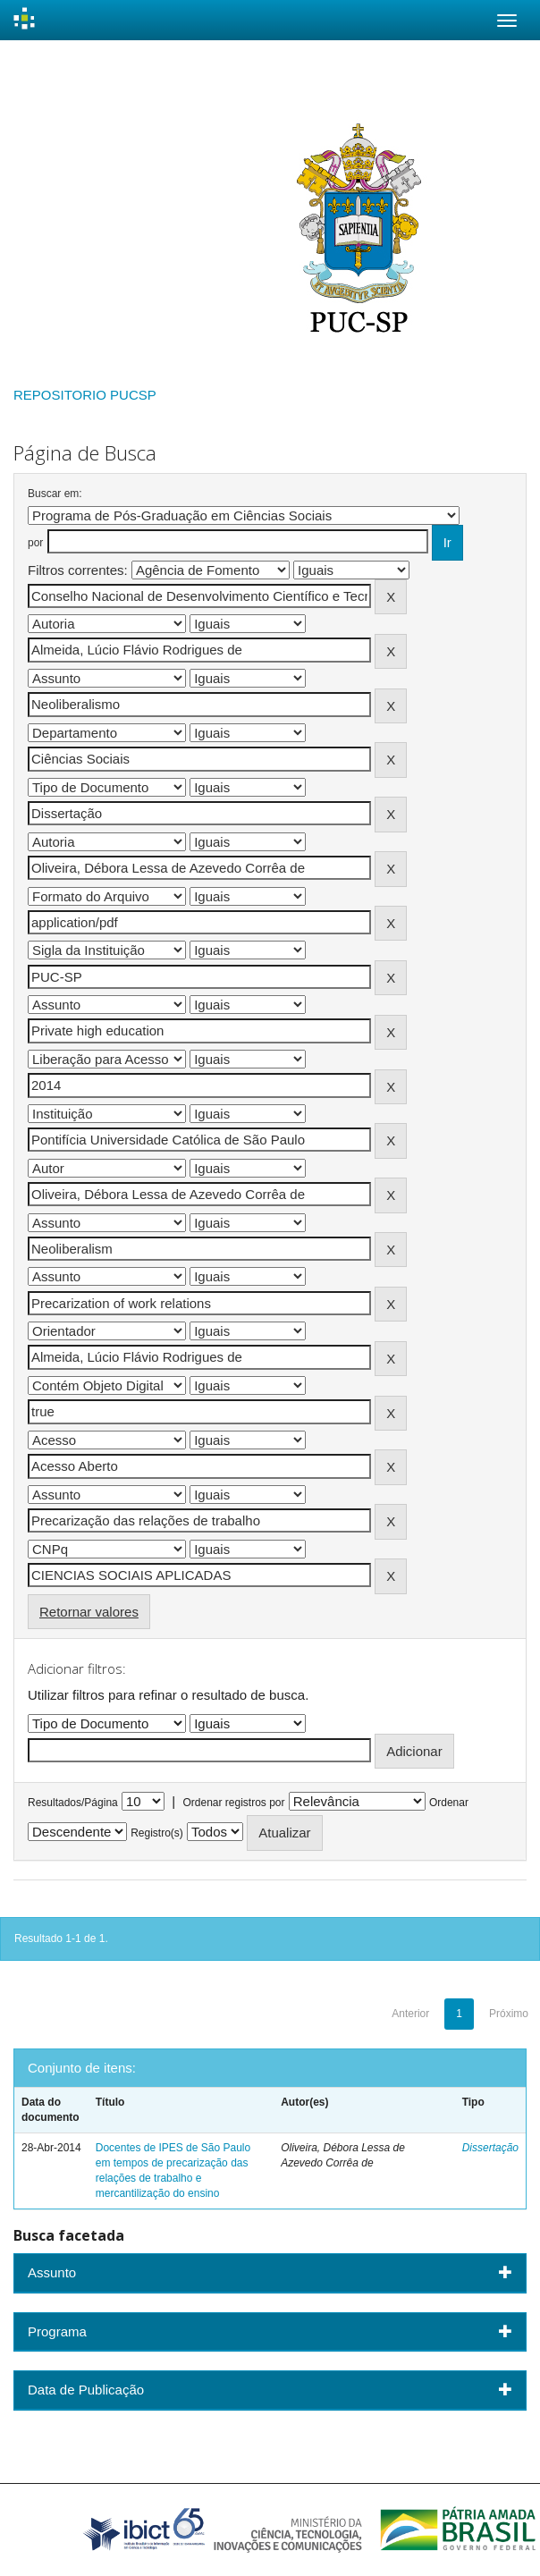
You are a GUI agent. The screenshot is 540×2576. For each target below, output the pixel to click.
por (35, 542)
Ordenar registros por (233, 1802)
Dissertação (490, 2147)
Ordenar (448, 1802)
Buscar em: (55, 493)
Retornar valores (89, 1611)
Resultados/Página (73, 1802)
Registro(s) (157, 1833)
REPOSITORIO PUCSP (84, 394)
